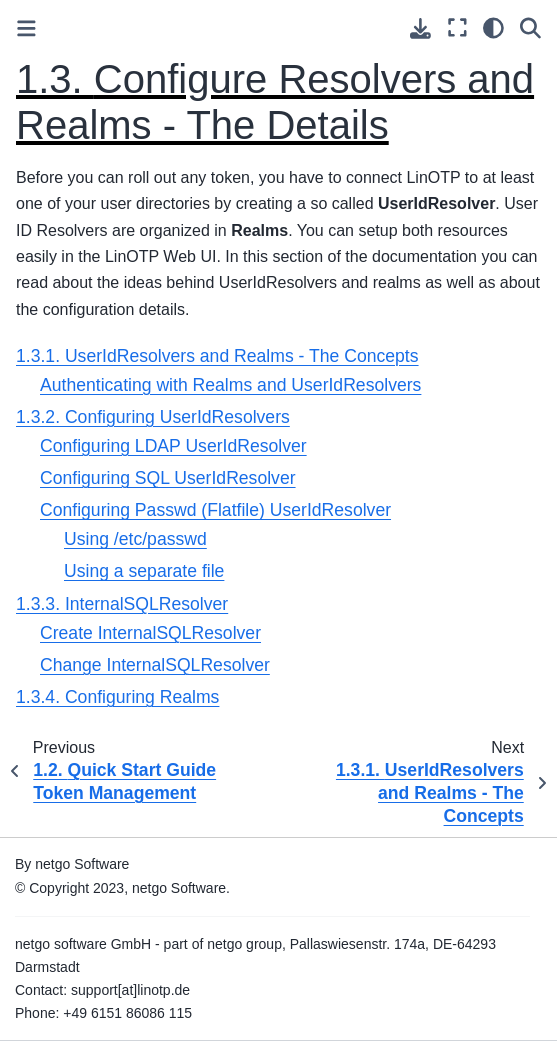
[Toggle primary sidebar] (26, 28)
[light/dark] (493, 27)
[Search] (530, 27)
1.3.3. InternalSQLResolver (122, 604)
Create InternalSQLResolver (150, 633)
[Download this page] (420, 28)
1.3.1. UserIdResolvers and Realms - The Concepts (217, 356)
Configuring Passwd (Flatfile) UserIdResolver (215, 510)
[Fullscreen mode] (457, 27)
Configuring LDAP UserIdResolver (173, 446)
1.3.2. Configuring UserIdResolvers (153, 417)
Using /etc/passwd (135, 539)
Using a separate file (144, 571)
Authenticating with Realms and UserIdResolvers (230, 385)
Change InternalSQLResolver (155, 665)
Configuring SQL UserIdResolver (168, 478)
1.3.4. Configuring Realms (117, 697)
